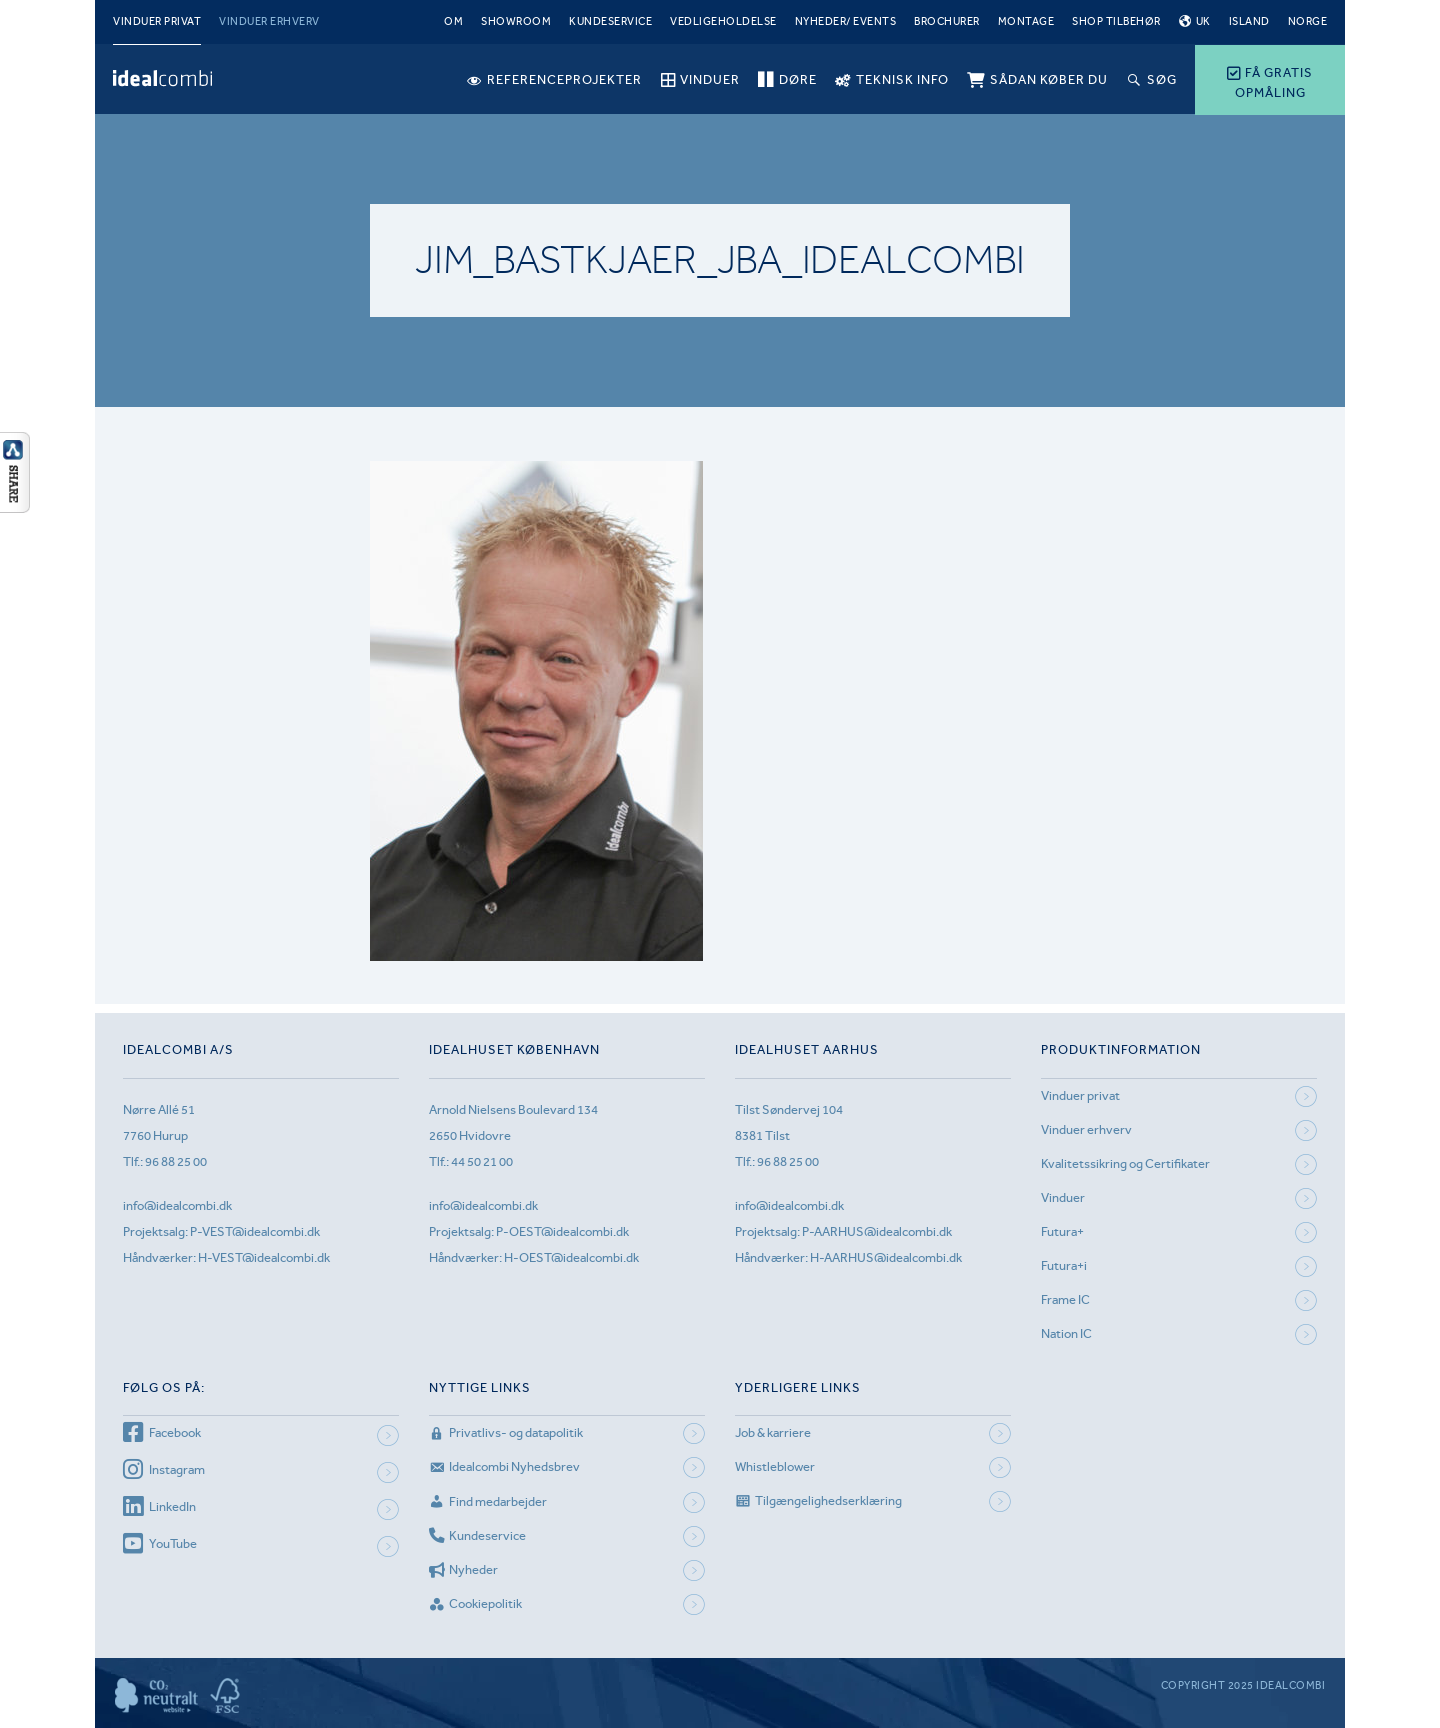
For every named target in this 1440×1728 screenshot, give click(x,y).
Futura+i (1064, 1265)
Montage (1026, 21)
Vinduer (1063, 1197)
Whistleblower (775, 1466)
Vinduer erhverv (269, 21)
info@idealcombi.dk (177, 1205)
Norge (1308, 21)
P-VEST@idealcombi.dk (255, 1231)
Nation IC (1066, 1333)
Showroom (516, 21)
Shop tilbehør (1116, 21)
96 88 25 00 (176, 1161)
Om (453, 21)
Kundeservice (610, 21)
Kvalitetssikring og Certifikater (1125, 1163)
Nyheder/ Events (846, 21)
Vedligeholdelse (723, 21)
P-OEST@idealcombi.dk (562, 1231)
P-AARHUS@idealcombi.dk (877, 1231)
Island (1249, 21)
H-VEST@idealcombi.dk (264, 1257)
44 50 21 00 (482, 1161)
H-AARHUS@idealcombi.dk (886, 1257)
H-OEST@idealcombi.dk (571, 1257)
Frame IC (1065, 1299)
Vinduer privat (157, 21)
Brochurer (947, 21)
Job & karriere (773, 1432)
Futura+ (1062, 1231)
